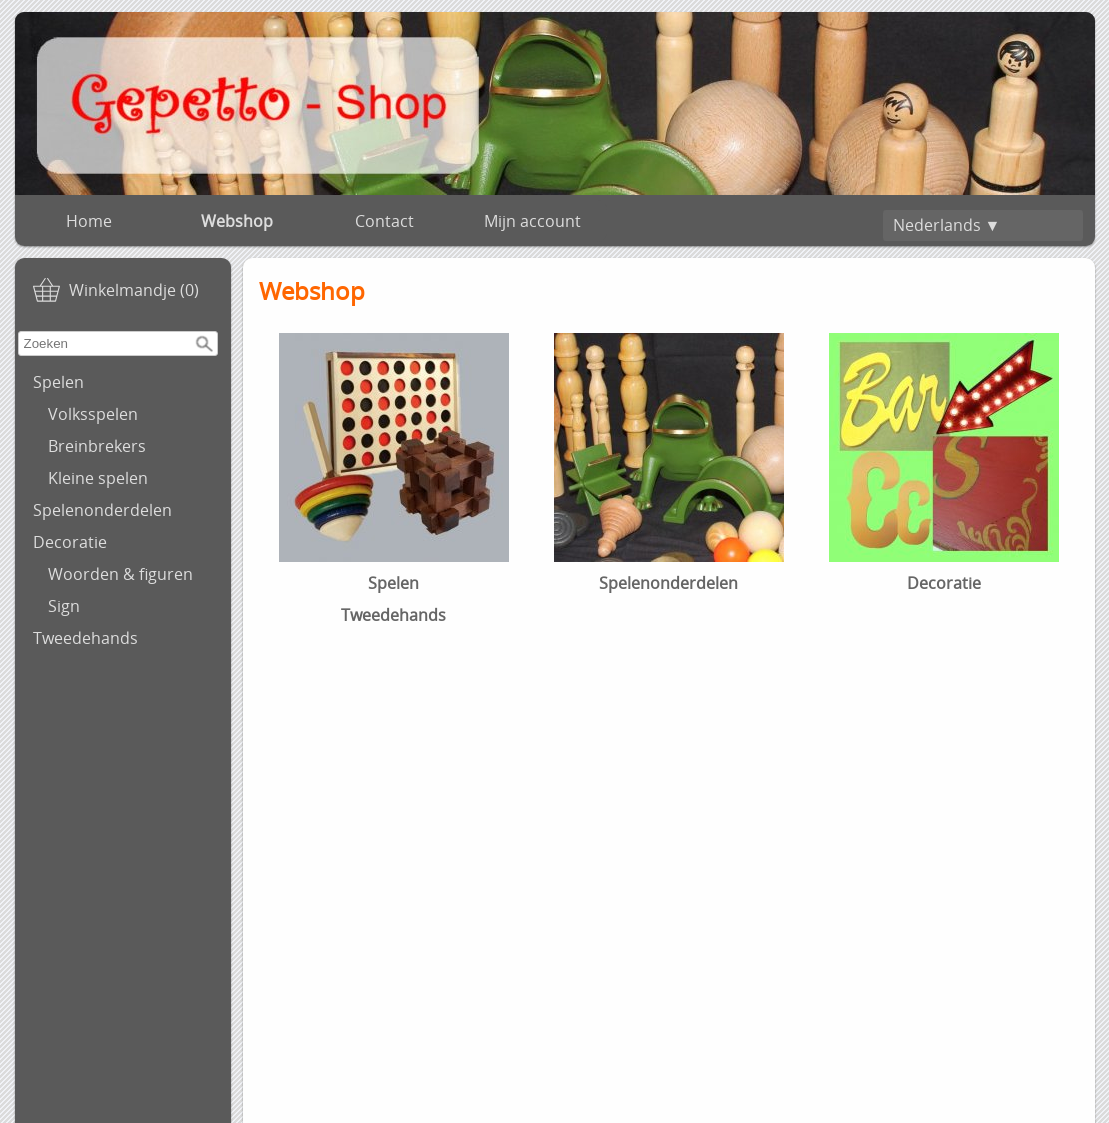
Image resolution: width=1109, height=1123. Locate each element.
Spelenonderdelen (102, 510)
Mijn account (532, 221)
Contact (384, 221)
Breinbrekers (97, 446)
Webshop (237, 221)
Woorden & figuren (120, 574)
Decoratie (70, 542)
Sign (64, 606)
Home (89, 221)
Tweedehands (85, 638)
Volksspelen (93, 414)
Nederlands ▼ (947, 225)
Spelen (58, 382)
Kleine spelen (98, 478)
